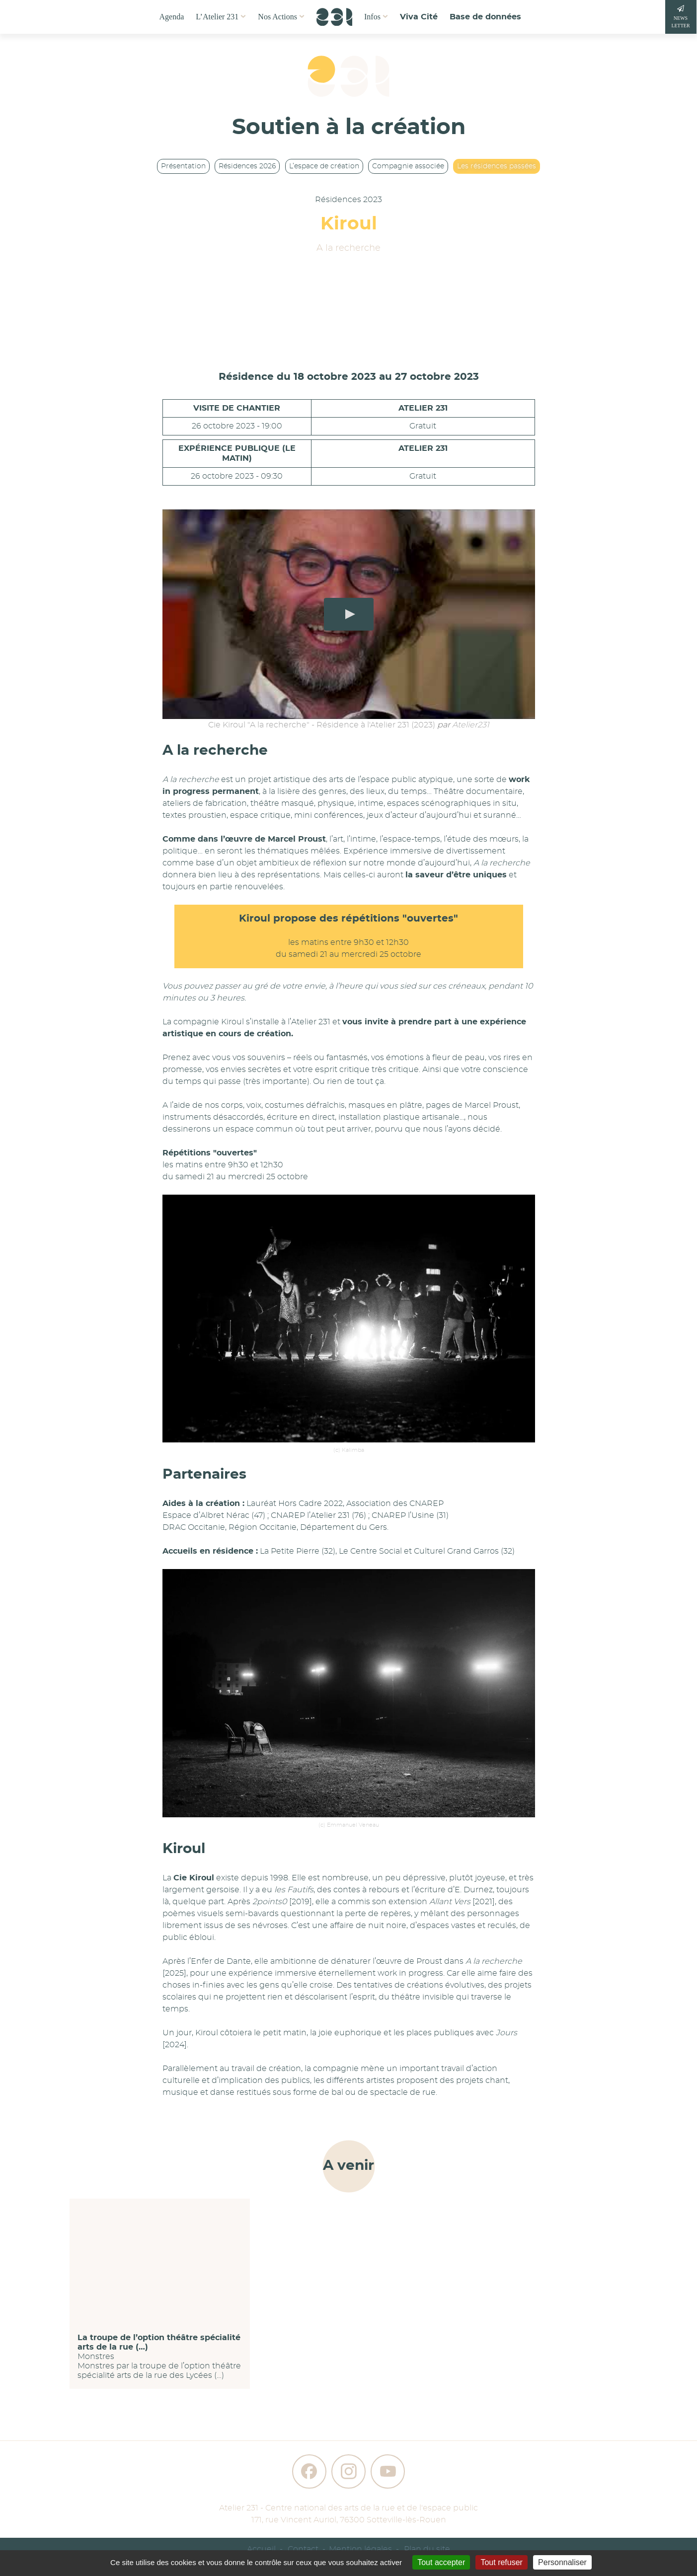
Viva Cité (419, 17)
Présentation (183, 166)
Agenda (171, 16)
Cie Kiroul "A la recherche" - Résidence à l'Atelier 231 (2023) (321, 725)
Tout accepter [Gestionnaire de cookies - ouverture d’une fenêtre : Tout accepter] (441, 2562)
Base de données (485, 17)
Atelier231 (470, 725)
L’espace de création (324, 166)
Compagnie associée (408, 166)
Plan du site (427, 2549)
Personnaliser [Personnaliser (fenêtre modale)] (562, 2562)
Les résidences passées (496, 166)
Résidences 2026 (247, 166)
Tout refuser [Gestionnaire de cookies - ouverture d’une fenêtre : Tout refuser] (501, 2562)
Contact (303, 2549)
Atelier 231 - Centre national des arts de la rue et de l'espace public (348, 2508)
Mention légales (360, 2549)
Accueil (261, 2549)
